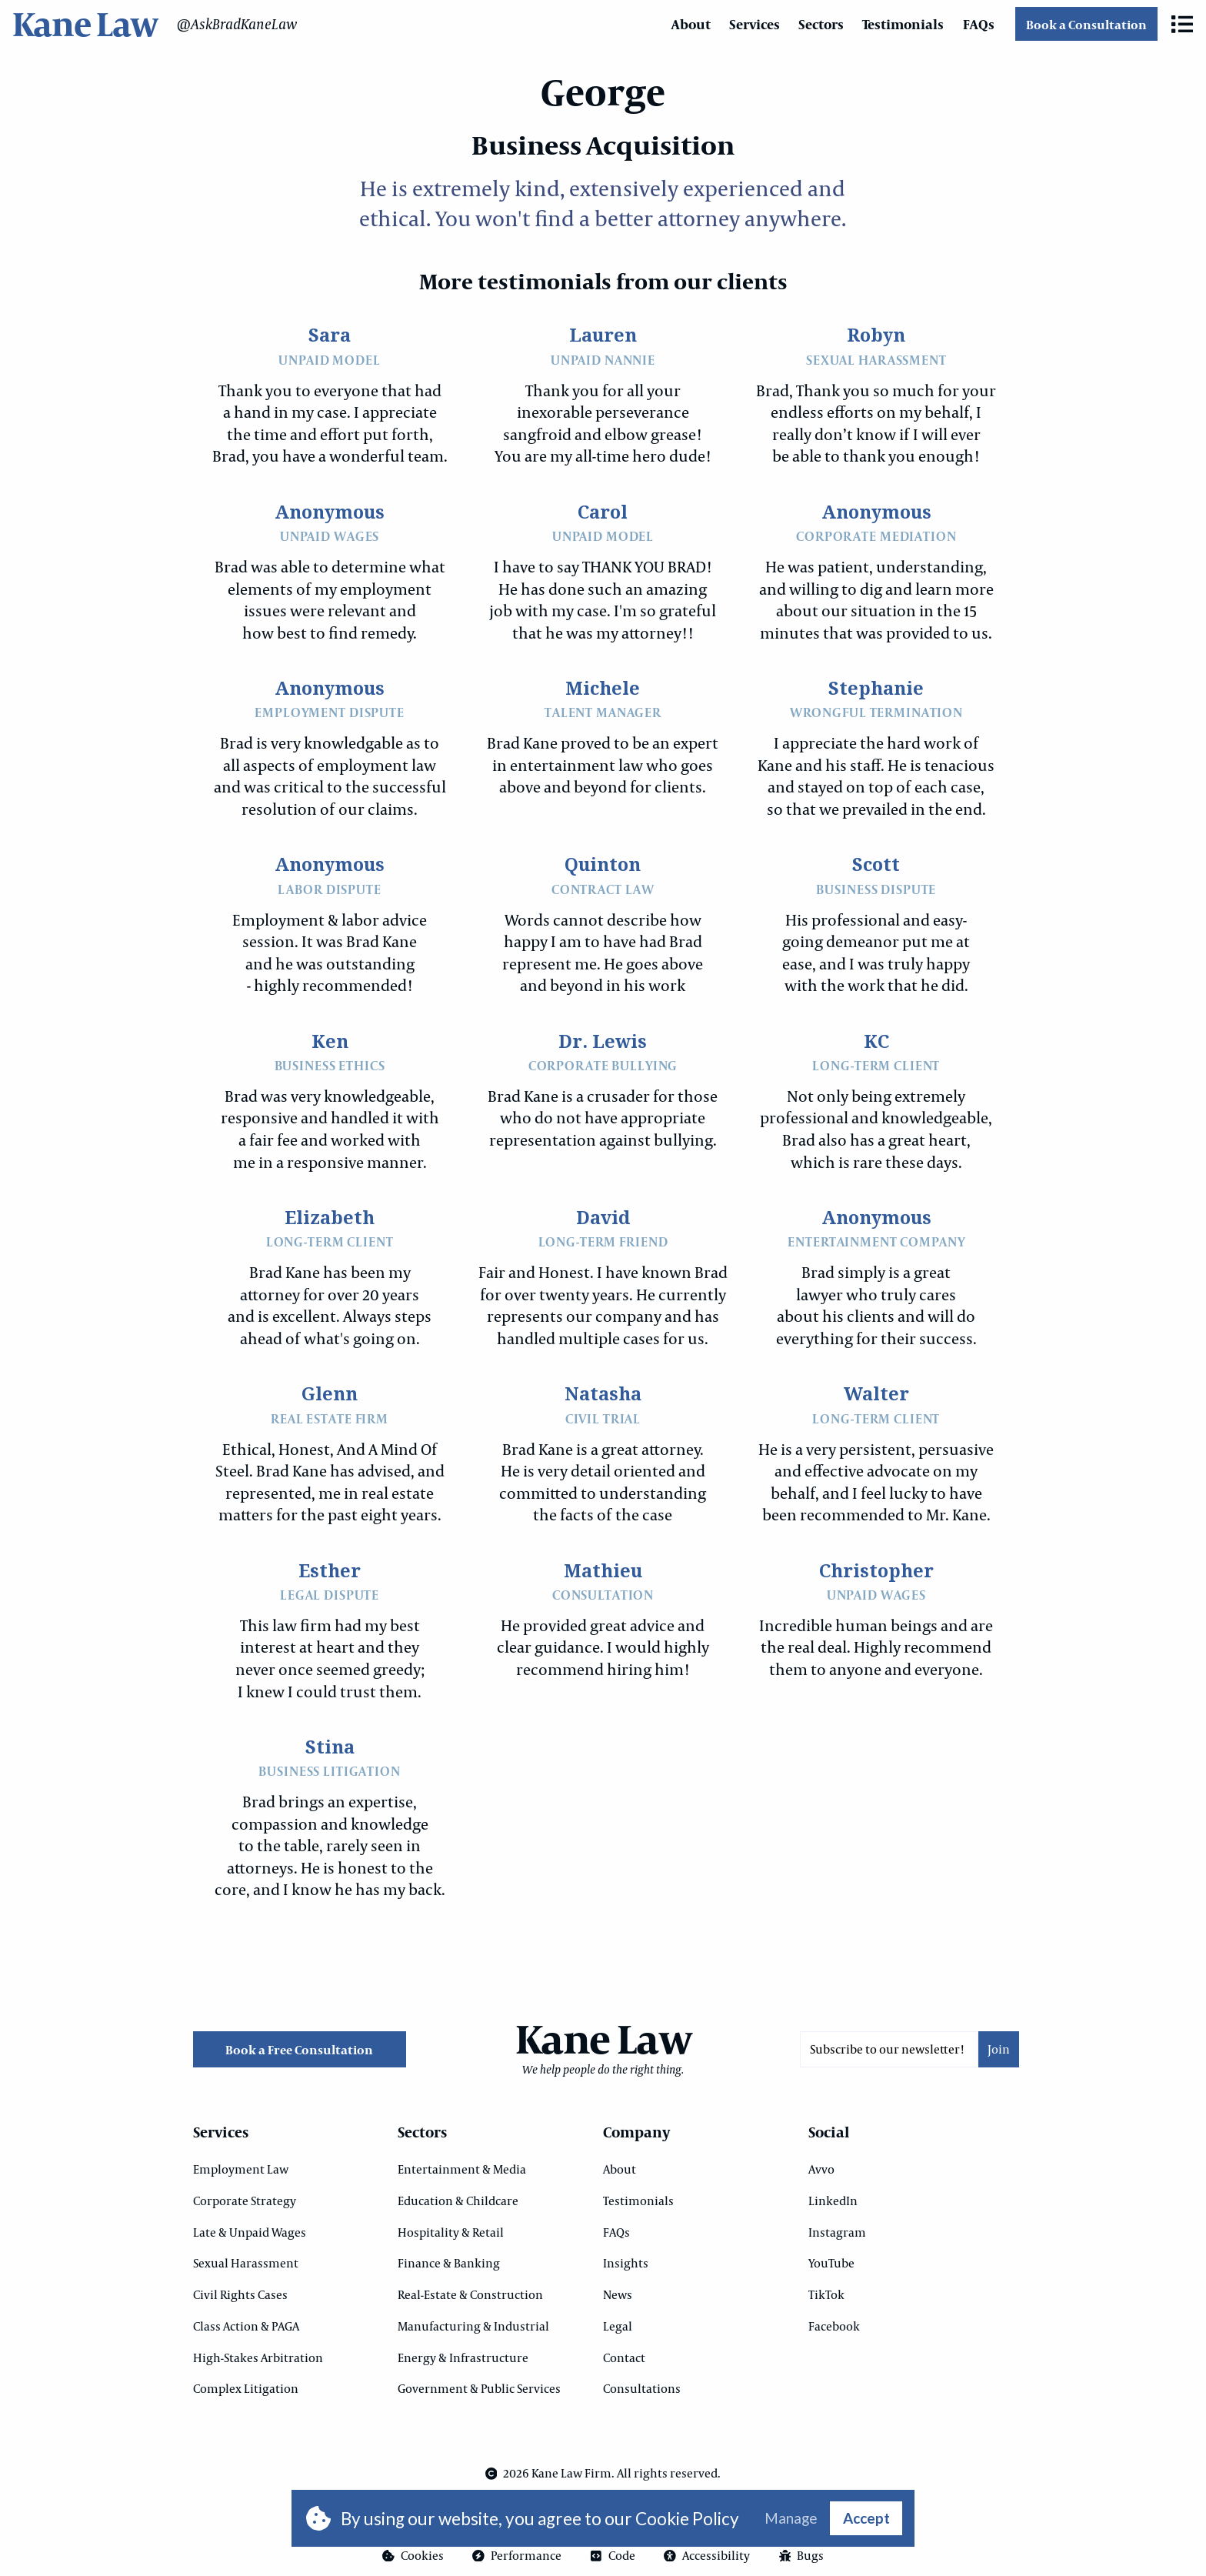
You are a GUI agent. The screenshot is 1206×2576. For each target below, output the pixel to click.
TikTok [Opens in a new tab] (826, 2294)
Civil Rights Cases (240, 2294)
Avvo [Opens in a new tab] (821, 2169)
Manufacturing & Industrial (473, 2326)
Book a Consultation (1086, 24)
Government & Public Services (479, 2388)
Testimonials (903, 24)
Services (754, 24)
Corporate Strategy (244, 2200)
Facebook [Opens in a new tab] (834, 2326)
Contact (624, 2357)
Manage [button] (791, 2518)
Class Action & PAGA (246, 2326)
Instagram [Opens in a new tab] (837, 2232)
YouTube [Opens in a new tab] (831, 2263)
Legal (617, 2326)
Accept (866, 2518)
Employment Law (240, 2169)
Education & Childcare (458, 2200)
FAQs (978, 24)
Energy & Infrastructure (463, 2357)
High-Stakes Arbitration (258, 2357)
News (617, 2294)
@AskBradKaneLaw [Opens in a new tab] (237, 24)
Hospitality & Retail (451, 2232)
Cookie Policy (687, 2518)
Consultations (642, 2388)
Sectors (821, 24)
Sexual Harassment (245, 2263)
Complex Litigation (245, 2388)
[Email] (889, 2049)
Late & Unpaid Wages (249, 2232)
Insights (625, 2263)
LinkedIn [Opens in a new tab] (833, 2200)
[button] (1182, 24)
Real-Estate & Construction (470, 2294)
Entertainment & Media (462, 2169)
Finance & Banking (449, 2263)
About (691, 24)
